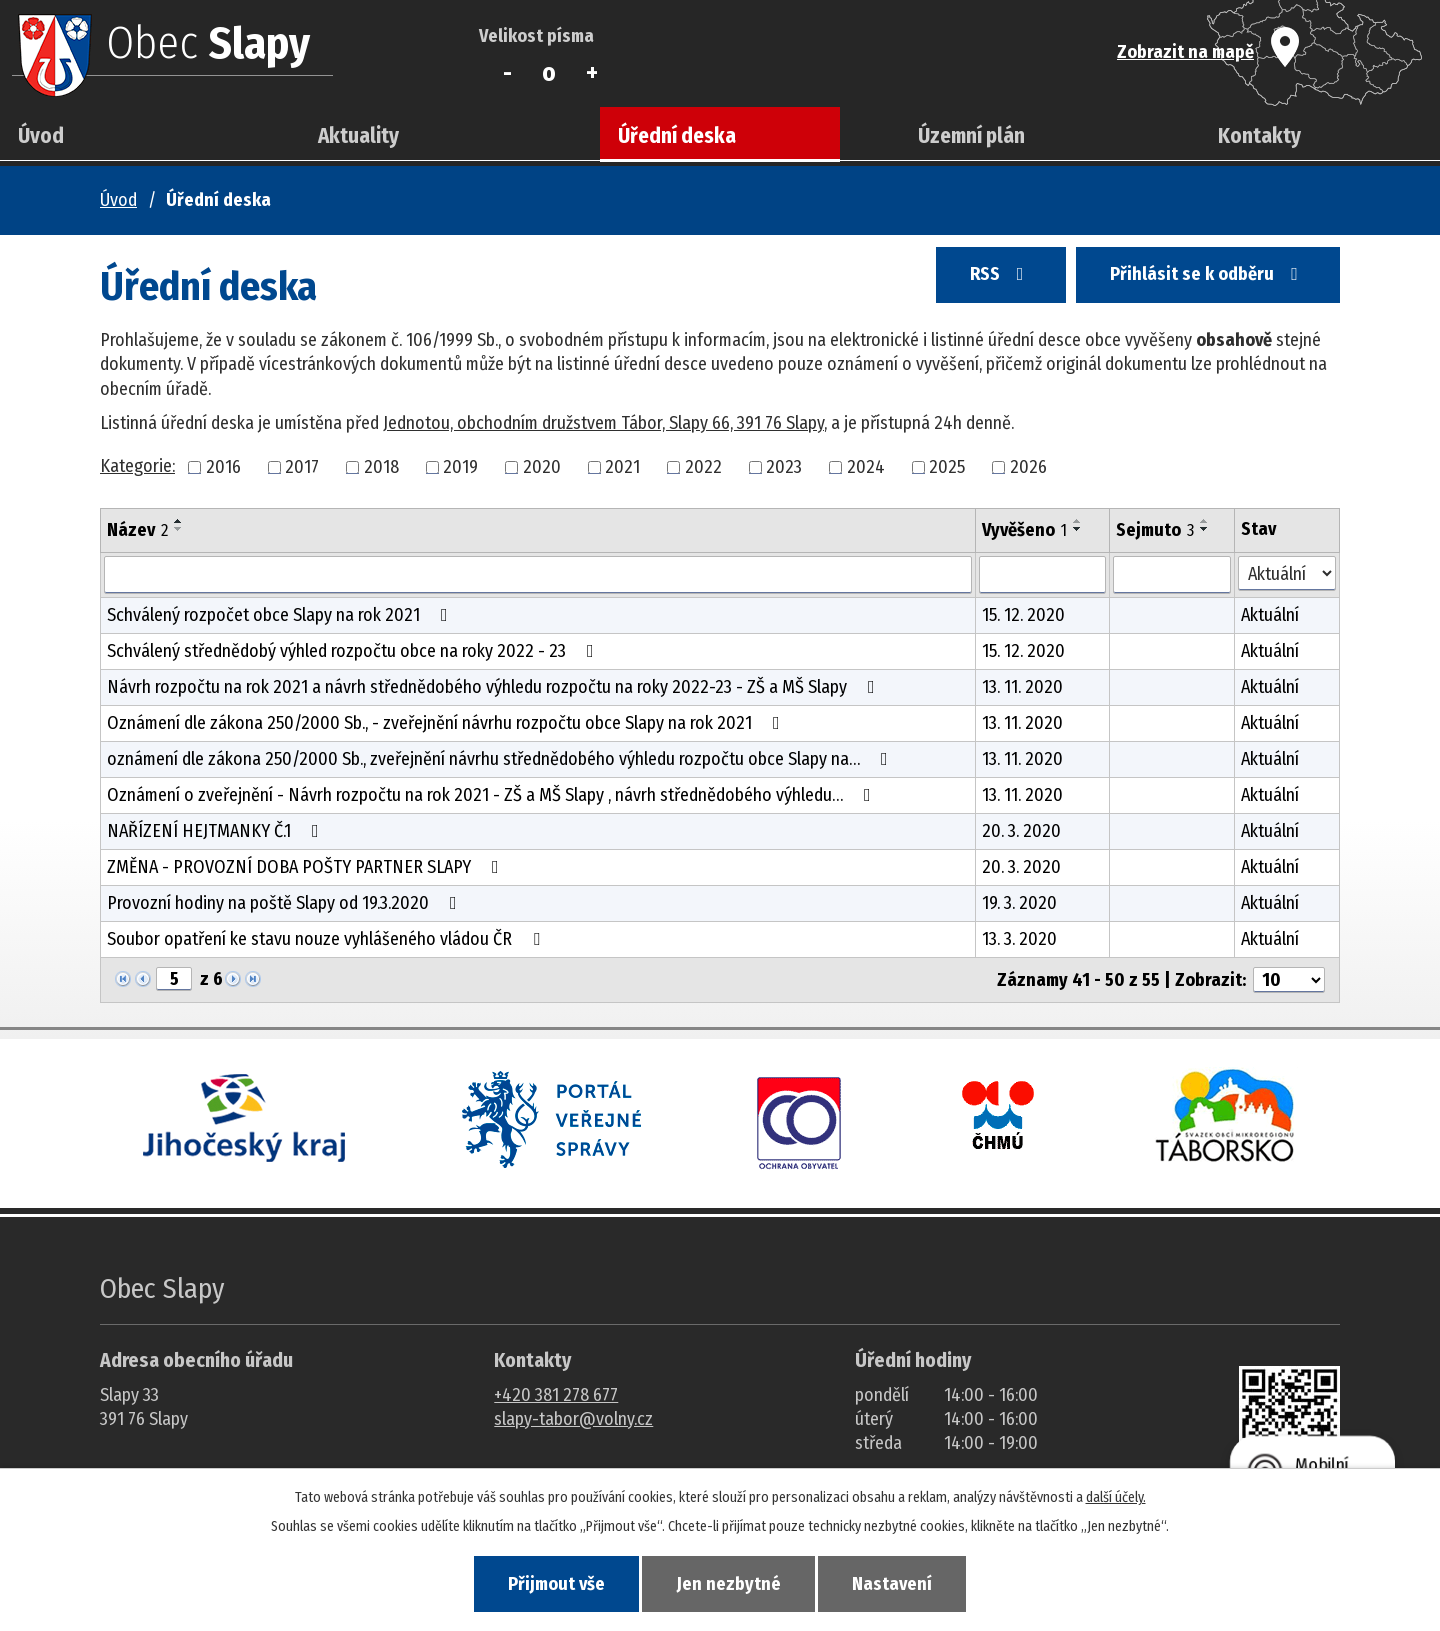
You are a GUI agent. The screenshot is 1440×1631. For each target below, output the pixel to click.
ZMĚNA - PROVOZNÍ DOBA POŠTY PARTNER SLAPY (307, 867)
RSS (975, 282)
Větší (591, 73)
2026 (1028, 467)
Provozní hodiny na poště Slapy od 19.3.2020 (286, 903)
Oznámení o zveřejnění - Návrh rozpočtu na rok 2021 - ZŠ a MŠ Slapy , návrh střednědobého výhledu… (493, 795)
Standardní (549, 73)
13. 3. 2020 (1019, 939)
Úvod (41, 136)
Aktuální (1270, 615)
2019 (460, 467)
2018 (381, 467)
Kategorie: (137, 466)
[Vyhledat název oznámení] (538, 575)
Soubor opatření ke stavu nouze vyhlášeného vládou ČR (327, 939)
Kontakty (1259, 136)
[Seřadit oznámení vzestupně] (179, 521)
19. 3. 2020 (1019, 903)
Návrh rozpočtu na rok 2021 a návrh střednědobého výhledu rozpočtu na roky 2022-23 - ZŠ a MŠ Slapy (495, 687)
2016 (223, 467)
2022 (703, 467)
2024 (866, 467)
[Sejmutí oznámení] (1172, 575)
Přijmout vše (538, 1582)
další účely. (1116, 1494)
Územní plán (971, 136)
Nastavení (910, 1582)
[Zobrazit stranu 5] (174, 979)
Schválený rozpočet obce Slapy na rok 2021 (281, 615)
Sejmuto (1155, 530)
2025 (947, 467)
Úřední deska (677, 136)
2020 (542, 467)
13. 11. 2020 (1022, 687)
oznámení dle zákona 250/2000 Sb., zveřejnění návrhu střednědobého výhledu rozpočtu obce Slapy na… (501, 759)
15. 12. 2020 (1023, 615)
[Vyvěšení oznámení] (1042, 575)
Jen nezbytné (729, 1582)
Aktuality (358, 136)
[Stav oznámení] (1287, 573)
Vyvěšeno (1024, 530)
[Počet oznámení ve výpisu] (1289, 980)
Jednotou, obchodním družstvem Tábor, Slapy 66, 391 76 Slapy (603, 423)
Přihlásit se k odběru (1199, 282)
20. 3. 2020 (1021, 831)
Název (137, 530)
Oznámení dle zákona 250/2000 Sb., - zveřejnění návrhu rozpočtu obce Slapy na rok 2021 (447, 723)
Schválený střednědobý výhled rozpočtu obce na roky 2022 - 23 (354, 651)
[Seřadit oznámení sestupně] (179, 529)
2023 (784, 467)
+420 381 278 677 (556, 1395)
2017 (302, 467)
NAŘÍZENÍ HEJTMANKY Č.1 (217, 831)
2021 (622, 467)
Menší (507, 73)
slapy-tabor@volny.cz (573, 1419)
